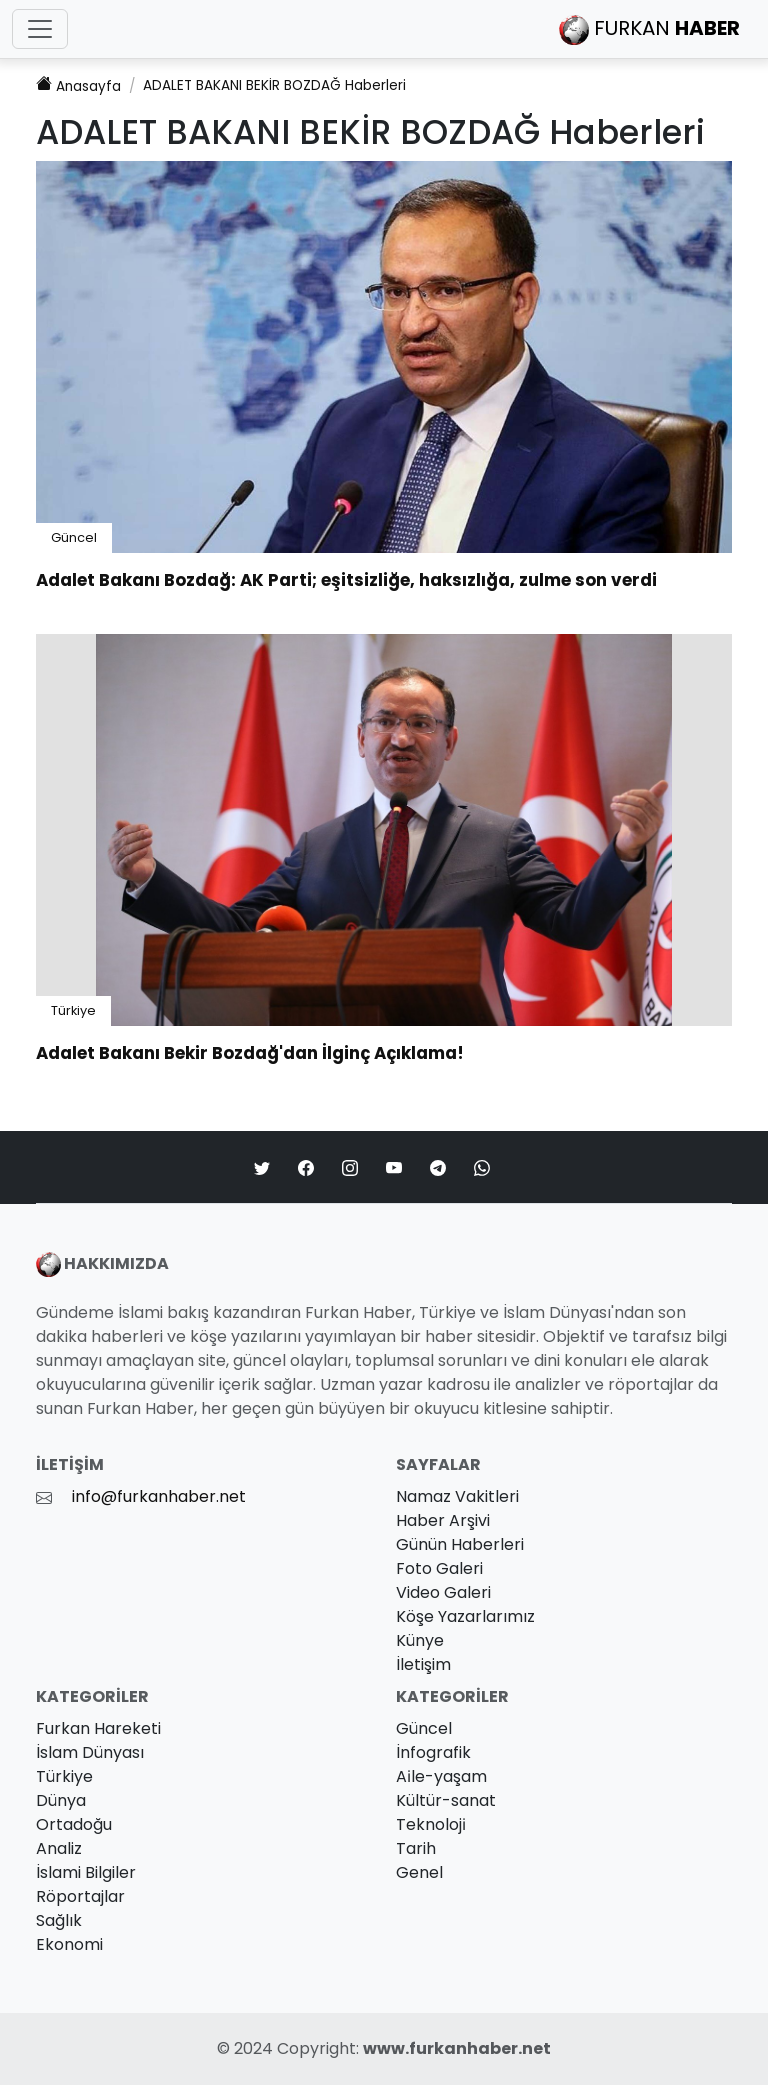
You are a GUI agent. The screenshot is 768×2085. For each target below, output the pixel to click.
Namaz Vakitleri (457, 1496)
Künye (420, 1640)
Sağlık (59, 1920)
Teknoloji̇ (431, 1824)
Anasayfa (78, 85)
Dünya (61, 1800)
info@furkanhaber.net (159, 1496)
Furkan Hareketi (98, 1728)
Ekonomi (69, 1944)
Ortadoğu (74, 1824)
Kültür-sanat (446, 1800)
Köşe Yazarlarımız (465, 1616)
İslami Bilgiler (86, 1872)
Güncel (74, 537)
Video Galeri (443, 1592)
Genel (419, 1872)
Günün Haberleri (460, 1544)
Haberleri (274, 85)
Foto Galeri (439, 1568)
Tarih (416, 1848)
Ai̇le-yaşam (441, 1776)
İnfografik (433, 1752)
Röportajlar (80, 1896)
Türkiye (73, 1010)
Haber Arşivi (443, 1520)
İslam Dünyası (90, 1752)
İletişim (423, 1664)
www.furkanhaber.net (457, 2048)
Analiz (59, 1848)
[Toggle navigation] (40, 29)
